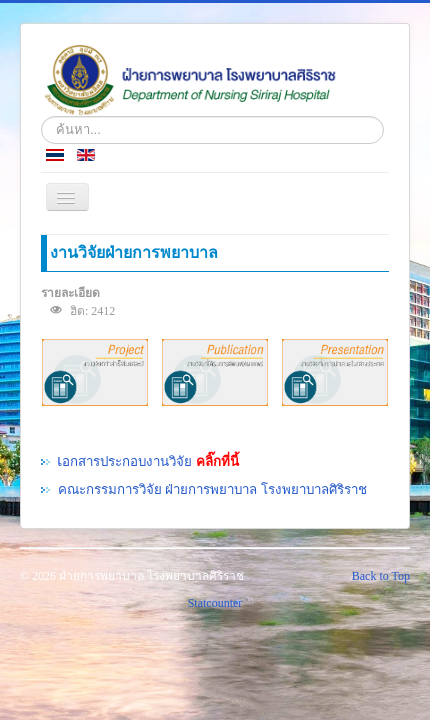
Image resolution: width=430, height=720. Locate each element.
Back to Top (381, 576)
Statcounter (215, 603)
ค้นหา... (41, 116)
